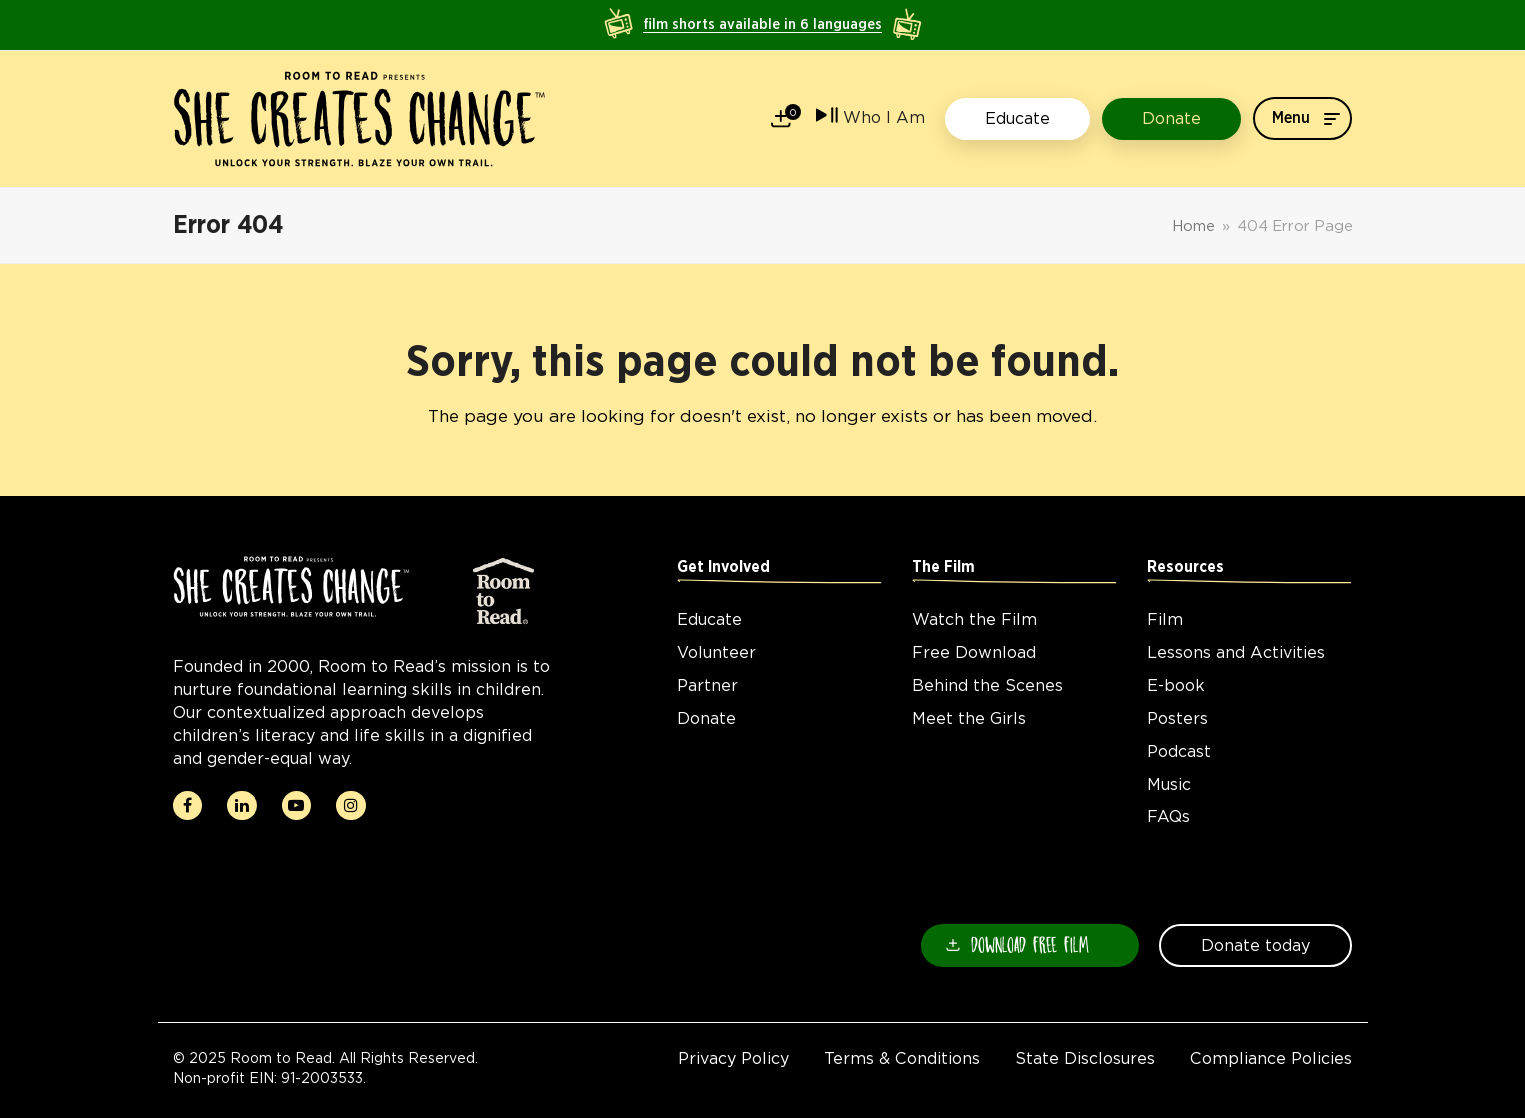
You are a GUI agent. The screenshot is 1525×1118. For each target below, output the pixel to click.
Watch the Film (974, 619)
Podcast (1179, 751)
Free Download (974, 652)
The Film (943, 567)
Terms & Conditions (902, 1058)
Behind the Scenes (987, 685)
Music (1169, 784)
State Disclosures (1085, 1058)
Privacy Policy (733, 1058)
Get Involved (723, 567)
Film (1165, 619)
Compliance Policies (1271, 1058)
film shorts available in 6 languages (762, 24)
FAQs (1168, 816)
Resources (1185, 567)
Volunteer (716, 652)
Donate (706, 718)
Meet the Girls (969, 718)
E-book (1176, 685)
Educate (709, 619)
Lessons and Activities (1236, 652)
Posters (1177, 718)
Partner (707, 685)
